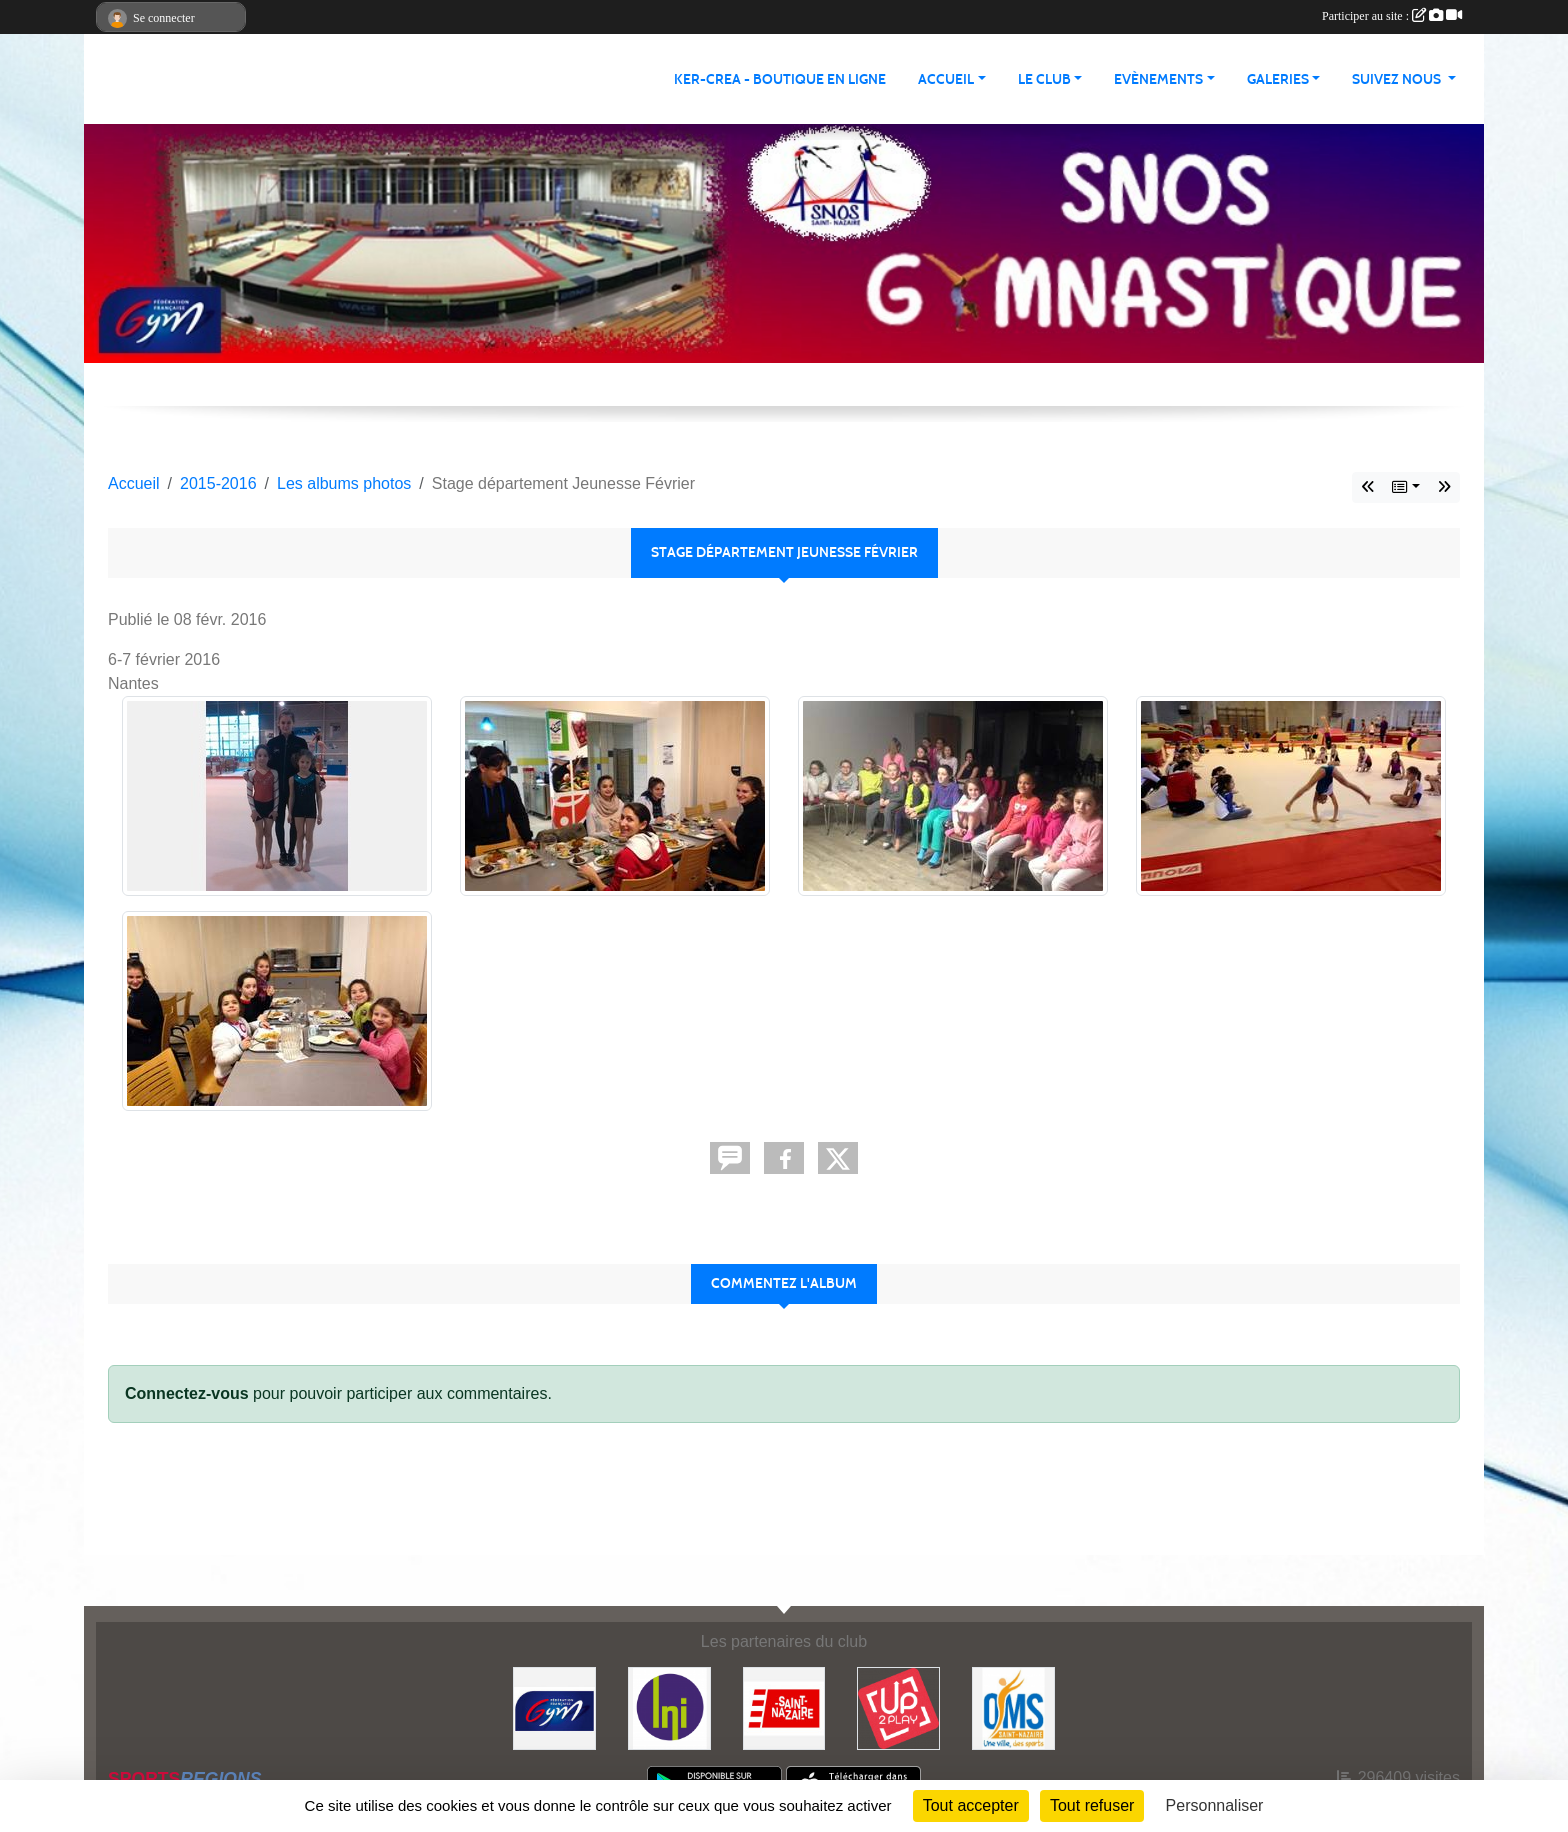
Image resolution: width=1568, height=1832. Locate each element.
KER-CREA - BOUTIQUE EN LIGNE (780, 79)
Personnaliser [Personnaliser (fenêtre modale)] (1215, 1805)
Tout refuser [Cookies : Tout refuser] (1092, 1805)
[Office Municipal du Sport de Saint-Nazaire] (1013, 1707)
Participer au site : (1392, 16)
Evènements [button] (1158, 79)
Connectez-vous (187, 1393)
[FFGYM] (554, 1707)
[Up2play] (898, 1707)
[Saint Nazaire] (784, 1707)
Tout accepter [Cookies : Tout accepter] (971, 1805)
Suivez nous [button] (1398, 79)
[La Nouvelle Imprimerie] (669, 1707)
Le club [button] (1044, 79)
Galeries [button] (1278, 79)
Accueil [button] (946, 79)
